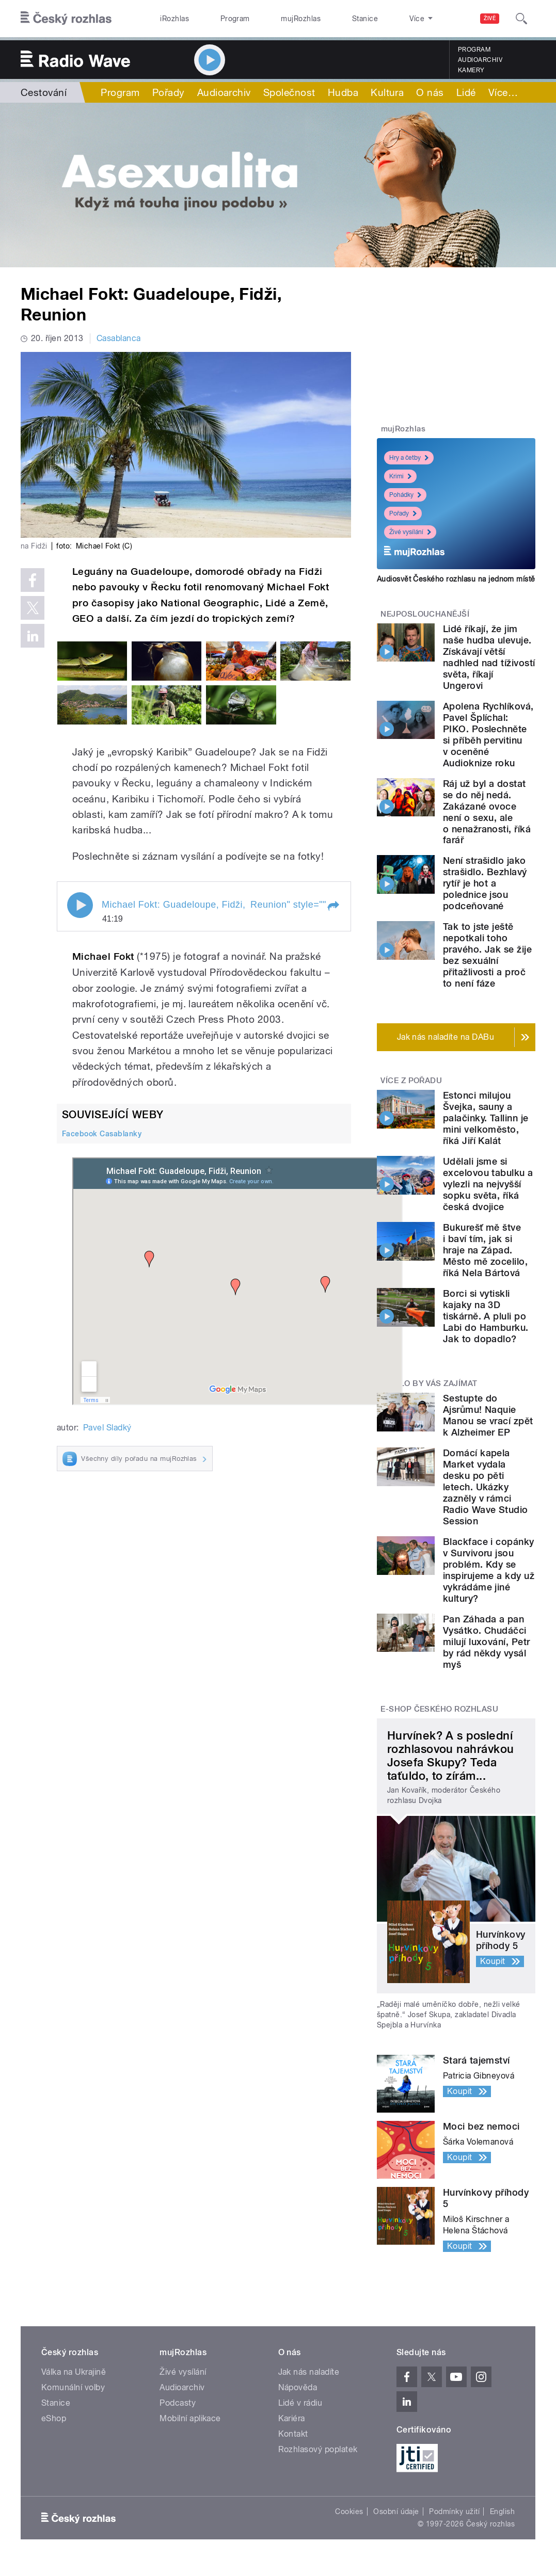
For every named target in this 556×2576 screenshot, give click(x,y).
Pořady (168, 92)
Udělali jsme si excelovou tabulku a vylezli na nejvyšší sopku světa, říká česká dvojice (488, 1184)
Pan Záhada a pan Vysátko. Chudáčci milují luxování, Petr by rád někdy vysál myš (486, 1642)
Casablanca (119, 338)
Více (503, 92)
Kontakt (293, 2434)
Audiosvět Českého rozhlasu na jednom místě (456, 579)
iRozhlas (168, 18)
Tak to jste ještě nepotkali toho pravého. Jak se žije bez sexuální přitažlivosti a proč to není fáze (487, 955)
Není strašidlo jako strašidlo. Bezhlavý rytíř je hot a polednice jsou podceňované (485, 883)
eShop (53, 2418)
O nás (429, 92)
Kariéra (291, 2418)
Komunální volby (73, 2387)
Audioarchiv (480, 59)
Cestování (44, 92)
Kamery (471, 70)
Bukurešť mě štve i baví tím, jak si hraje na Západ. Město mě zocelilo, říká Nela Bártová (485, 1250)
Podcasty (178, 2403)
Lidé (466, 92)
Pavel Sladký (107, 1427)
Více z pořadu (411, 1080)
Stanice (325, 18)
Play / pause (80, 905)
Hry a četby (408, 457)
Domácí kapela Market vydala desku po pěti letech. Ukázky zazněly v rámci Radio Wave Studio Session (485, 1486)
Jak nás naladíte (309, 2372)
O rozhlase (376, 18)
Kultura (387, 92)
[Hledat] (521, 18)
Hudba (343, 92)
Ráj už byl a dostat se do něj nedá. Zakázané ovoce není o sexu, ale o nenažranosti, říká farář (487, 812)
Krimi (400, 476)
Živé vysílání (410, 532)
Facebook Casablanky (101, 1134)
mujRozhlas (272, 18)
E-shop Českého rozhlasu (439, 1709)
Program (217, 18)
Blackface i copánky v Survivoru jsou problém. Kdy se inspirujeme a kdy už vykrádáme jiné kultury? (489, 1570)
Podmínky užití (454, 2511)
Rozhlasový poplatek (318, 2449)
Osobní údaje (396, 2511)
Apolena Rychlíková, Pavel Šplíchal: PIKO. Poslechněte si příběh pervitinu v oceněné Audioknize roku (488, 734)
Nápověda (297, 2387)
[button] (333, 906)
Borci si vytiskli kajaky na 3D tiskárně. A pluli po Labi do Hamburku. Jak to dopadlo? (486, 1316)
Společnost (289, 92)
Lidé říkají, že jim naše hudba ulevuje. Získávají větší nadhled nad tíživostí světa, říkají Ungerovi (489, 657)
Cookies (349, 2511)
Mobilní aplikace (190, 2418)
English (502, 2511)
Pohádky (405, 494)
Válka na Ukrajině (73, 2372)
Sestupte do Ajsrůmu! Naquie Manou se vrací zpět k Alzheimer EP (488, 1415)
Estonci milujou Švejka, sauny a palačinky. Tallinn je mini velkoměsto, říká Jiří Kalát (486, 1118)
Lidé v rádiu (300, 2403)
